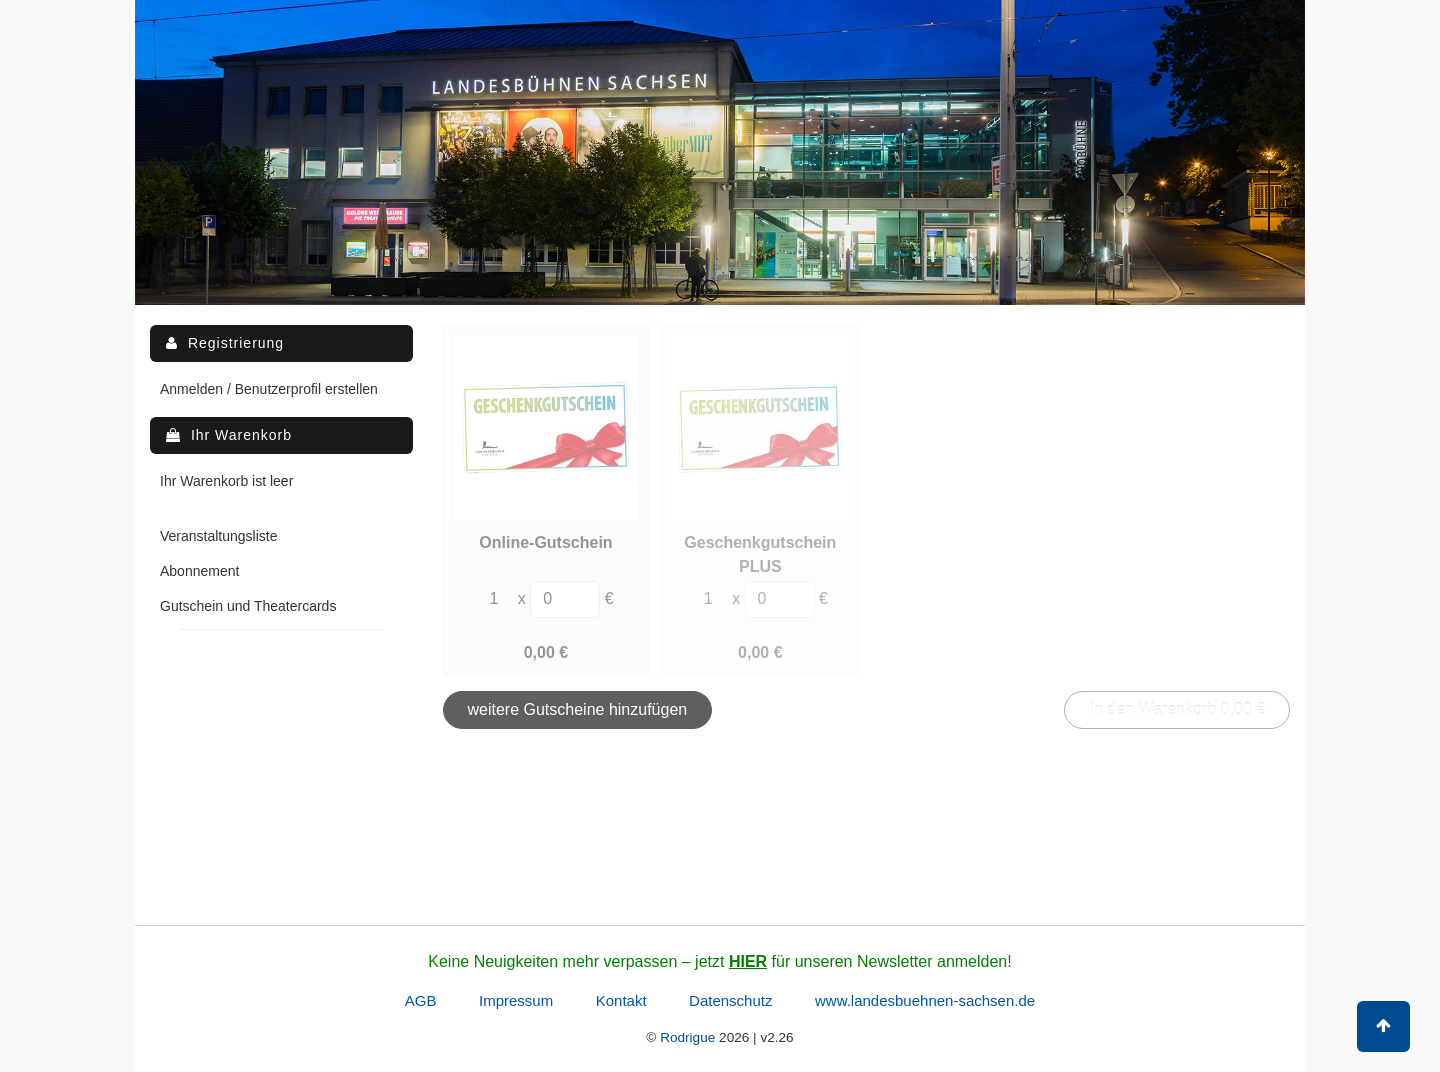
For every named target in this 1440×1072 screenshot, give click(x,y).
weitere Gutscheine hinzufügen (578, 709)
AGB (421, 1000)
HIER (748, 961)
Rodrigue (687, 1037)
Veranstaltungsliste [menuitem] (219, 536)
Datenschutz (730, 1000)
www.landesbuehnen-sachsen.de (925, 1000)
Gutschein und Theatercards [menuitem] (248, 606)
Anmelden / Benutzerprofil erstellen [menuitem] (269, 389)
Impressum (516, 1000)
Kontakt (621, 1000)
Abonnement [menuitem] (199, 571)
